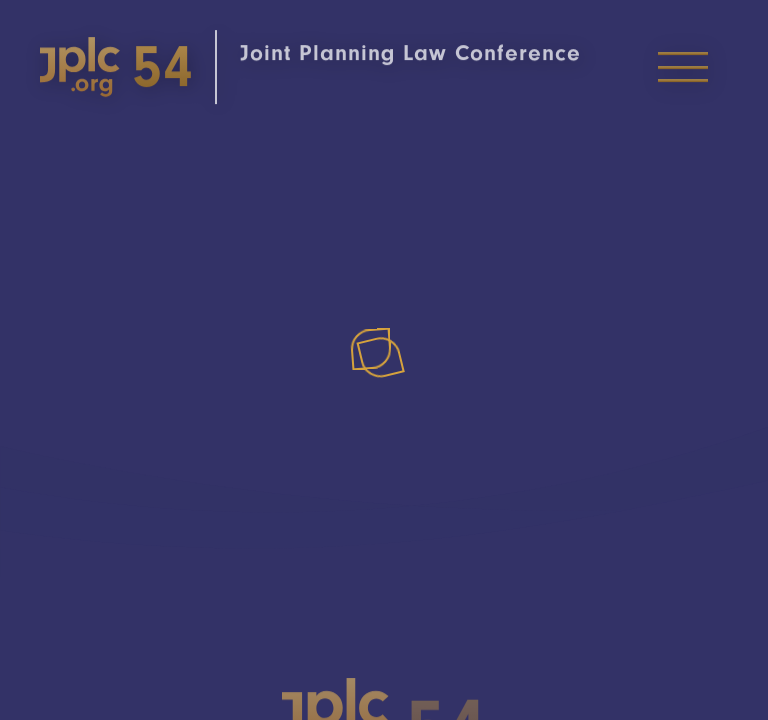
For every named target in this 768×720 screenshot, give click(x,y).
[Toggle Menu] (683, 75)
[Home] (177, 75)
